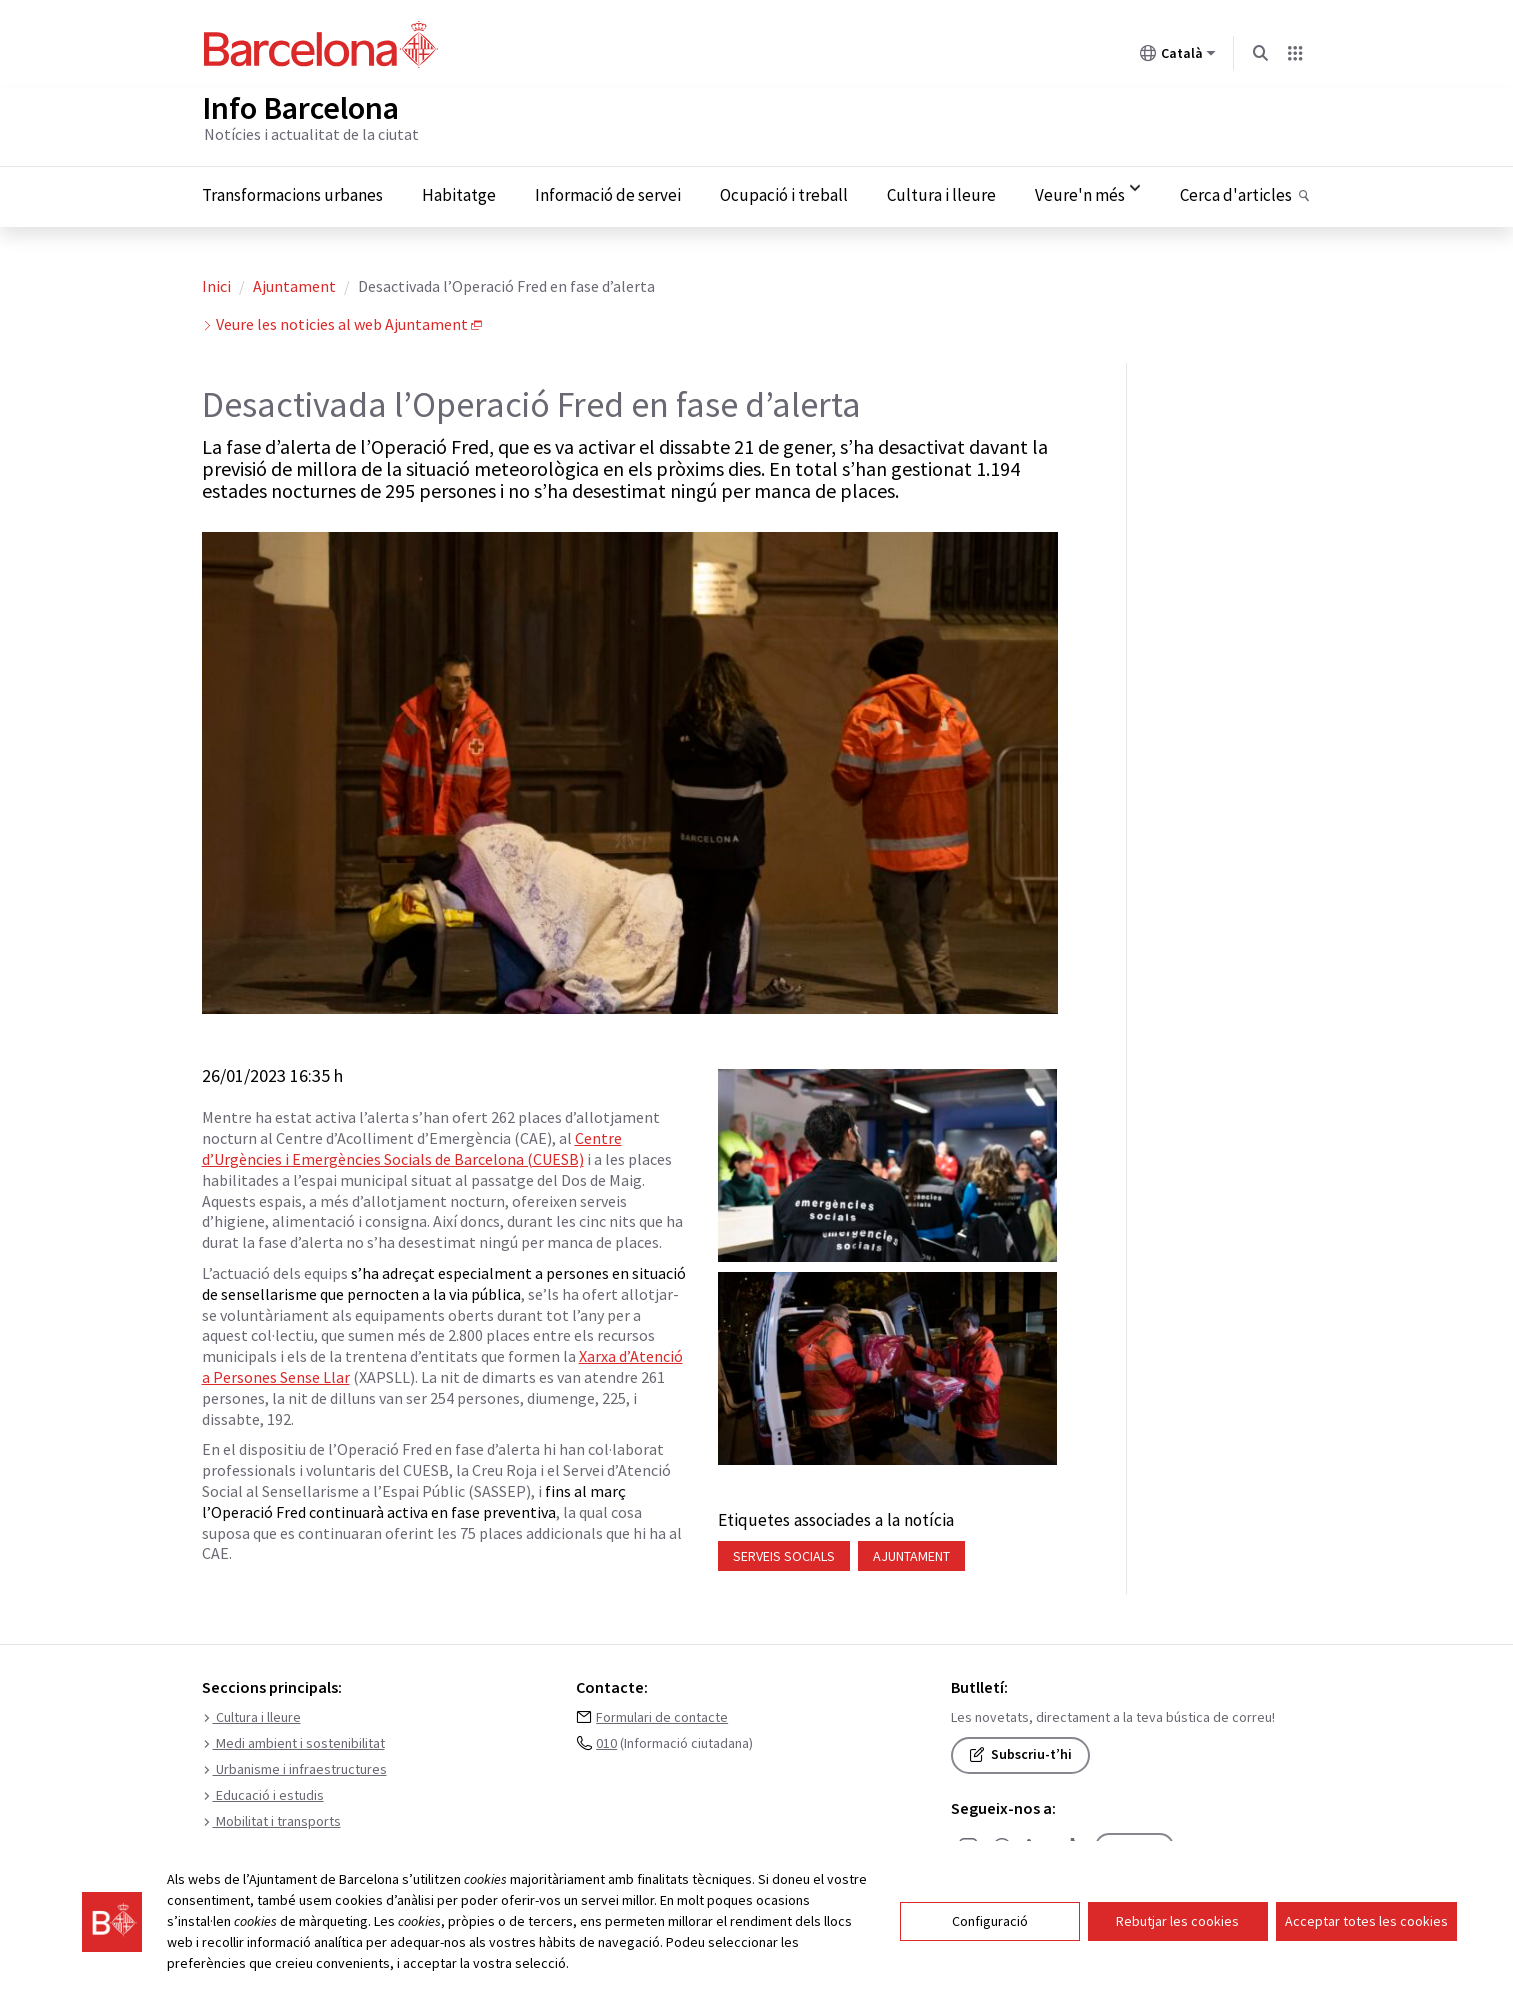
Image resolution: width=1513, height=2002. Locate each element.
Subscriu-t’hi (1020, 1751)
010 (606, 1740)
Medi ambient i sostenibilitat (293, 1740)
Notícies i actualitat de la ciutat (311, 130)
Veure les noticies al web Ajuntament (342, 320)
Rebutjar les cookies (1177, 1923)
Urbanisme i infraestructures (294, 1766)
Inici (216, 282)
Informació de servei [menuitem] (608, 192)
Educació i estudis (263, 1792)
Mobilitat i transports (271, 1818)
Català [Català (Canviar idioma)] (1178, 57)
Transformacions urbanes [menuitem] (292, 192)
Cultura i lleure (251, 1714)
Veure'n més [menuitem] (1080, 192)
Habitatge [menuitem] (459, 192)
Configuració (990, 1923)
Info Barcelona (300, 104)
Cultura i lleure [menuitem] (941, 192)
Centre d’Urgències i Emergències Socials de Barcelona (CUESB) (412, 1144)
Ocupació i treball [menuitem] (784, 192)
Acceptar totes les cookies (1366, 1923)
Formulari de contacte (662, 1714)
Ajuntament (294, 282)
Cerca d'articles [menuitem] (1236, 192)
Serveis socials (784, 1552)
